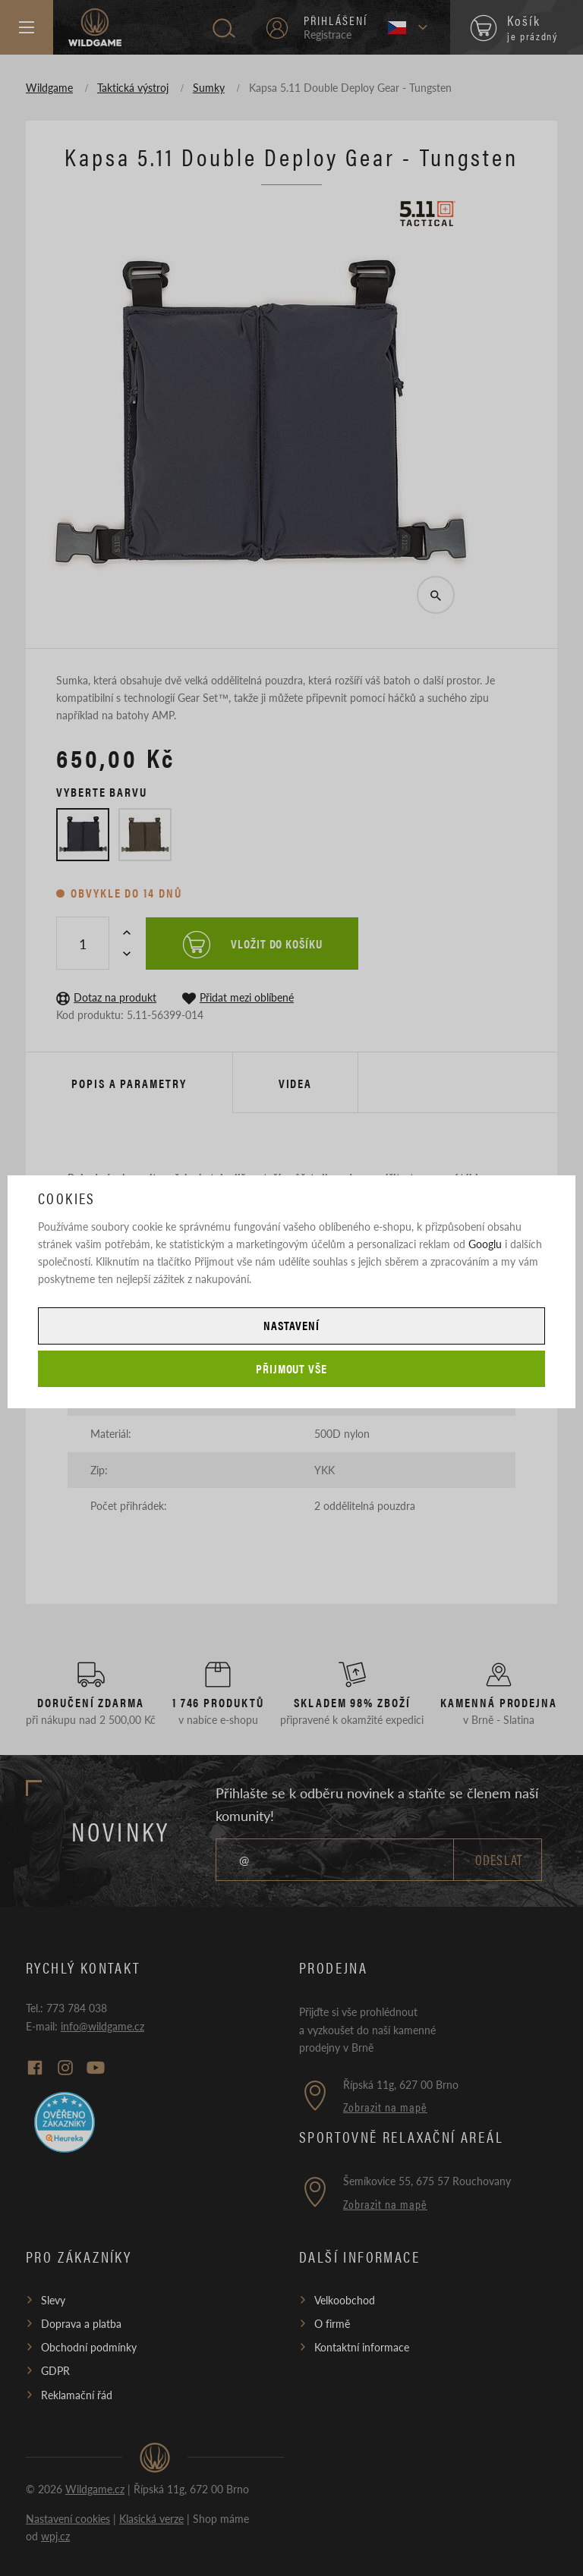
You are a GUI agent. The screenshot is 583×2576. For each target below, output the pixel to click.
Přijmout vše (292, 1368)
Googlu (485, 1243)
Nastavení (291, 1325)
